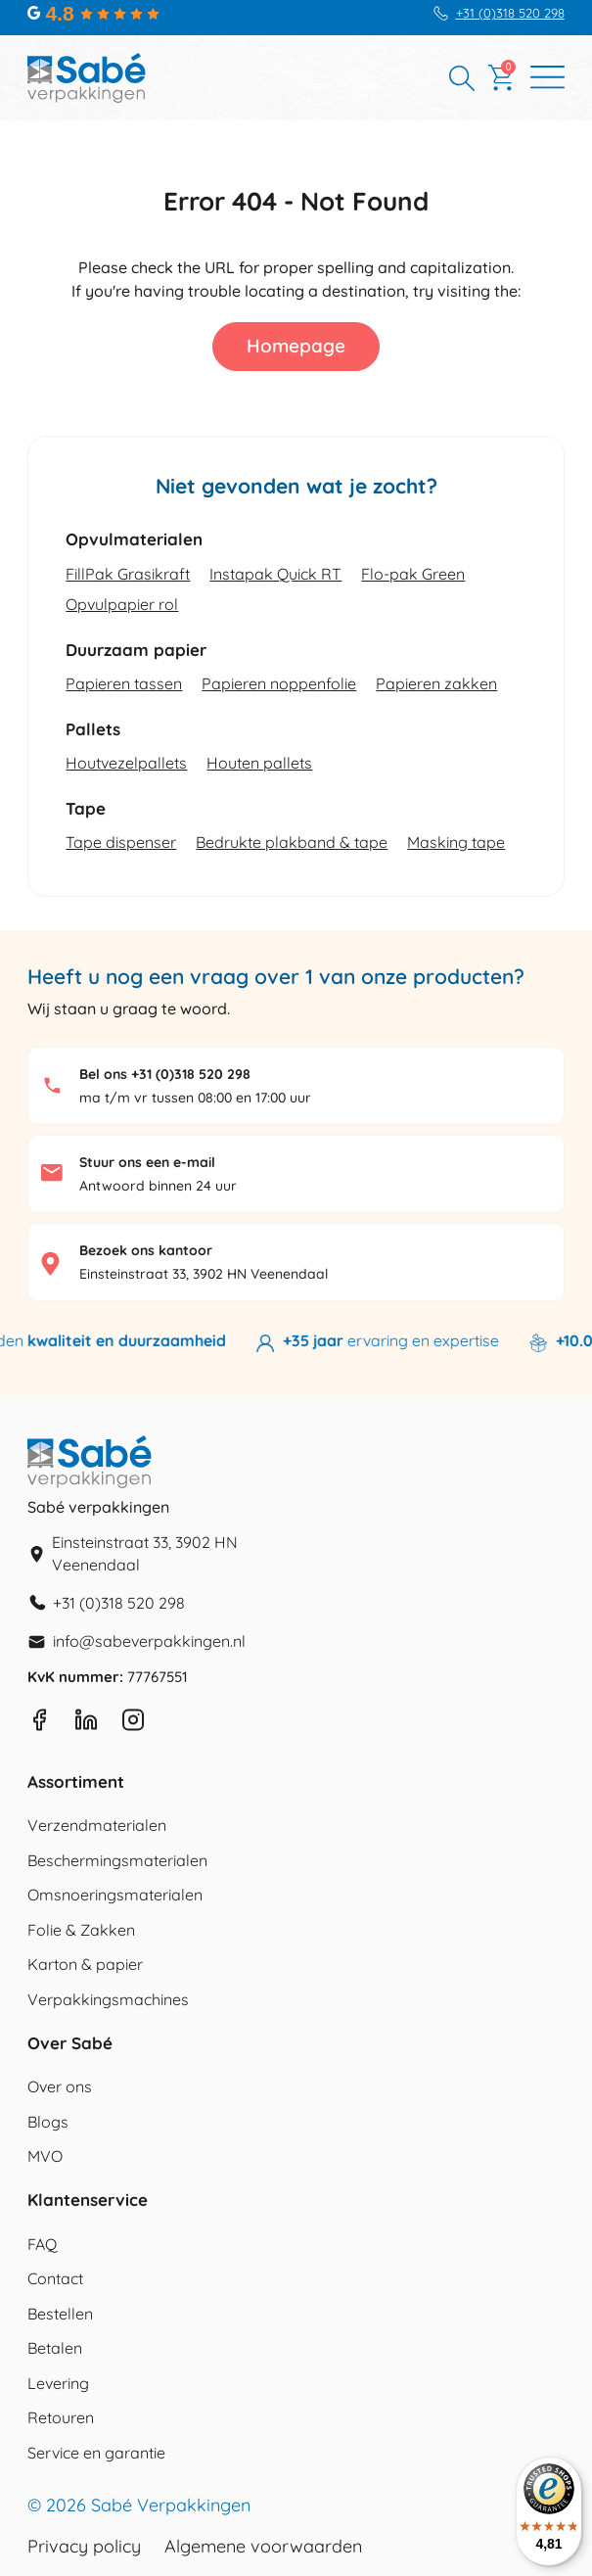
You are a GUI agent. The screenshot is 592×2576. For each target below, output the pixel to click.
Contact (55, 2278)
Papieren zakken (436, 683)
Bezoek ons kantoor (145, 1250)
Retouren (60, 2417)
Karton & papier (85, 1964)
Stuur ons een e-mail (147, 1162)
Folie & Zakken (81, 1930)
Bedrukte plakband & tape (291, 842)
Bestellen (60, 2313)
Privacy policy (84, 2546)
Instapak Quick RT (275, 574)
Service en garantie (96, 2452)
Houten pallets (259, 763)
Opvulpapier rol (122, 604)
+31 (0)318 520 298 (510, 13)
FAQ (42, 2244)
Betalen (54, 2348)
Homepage (296, 345)
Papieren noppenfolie (279, 683)
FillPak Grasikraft (128, 574)
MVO (45, 2156)
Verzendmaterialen (96, 1825)
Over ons (59, 2086)
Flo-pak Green (413, 574)
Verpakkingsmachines (108, 1999)
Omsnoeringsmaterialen (115, 1894)
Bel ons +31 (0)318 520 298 (164, 1074)
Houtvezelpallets (126, 763)
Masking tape (456, 842)
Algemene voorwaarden (263, 2546)
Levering (58, 2383)
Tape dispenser (121, 842)
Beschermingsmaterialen (117, 1860)
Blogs (47, 2122)
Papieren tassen (124, 683)
